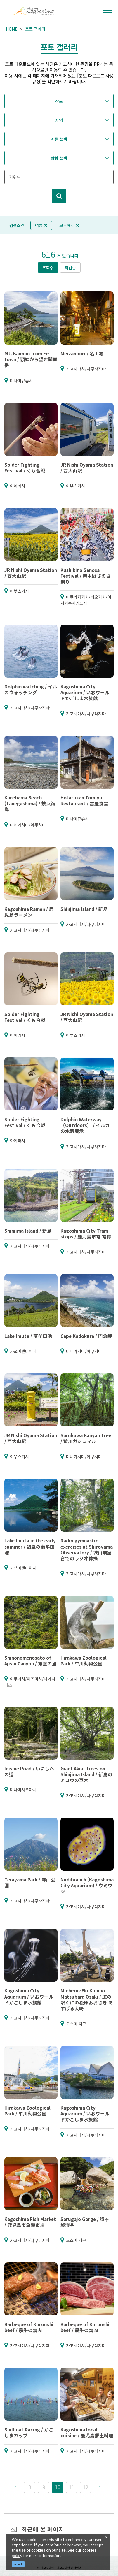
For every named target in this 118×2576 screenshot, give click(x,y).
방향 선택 (59, 158)
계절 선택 (59, 139)
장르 (59, 101)
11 (71, 2487)
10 (57, 2487)
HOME (12, 28)
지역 (59, 120)
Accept (18, 2564)
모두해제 (69, 225)
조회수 (48, 267)
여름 (41, 225)
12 (85, 2487)
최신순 (70, 267)
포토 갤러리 (35, 28)
